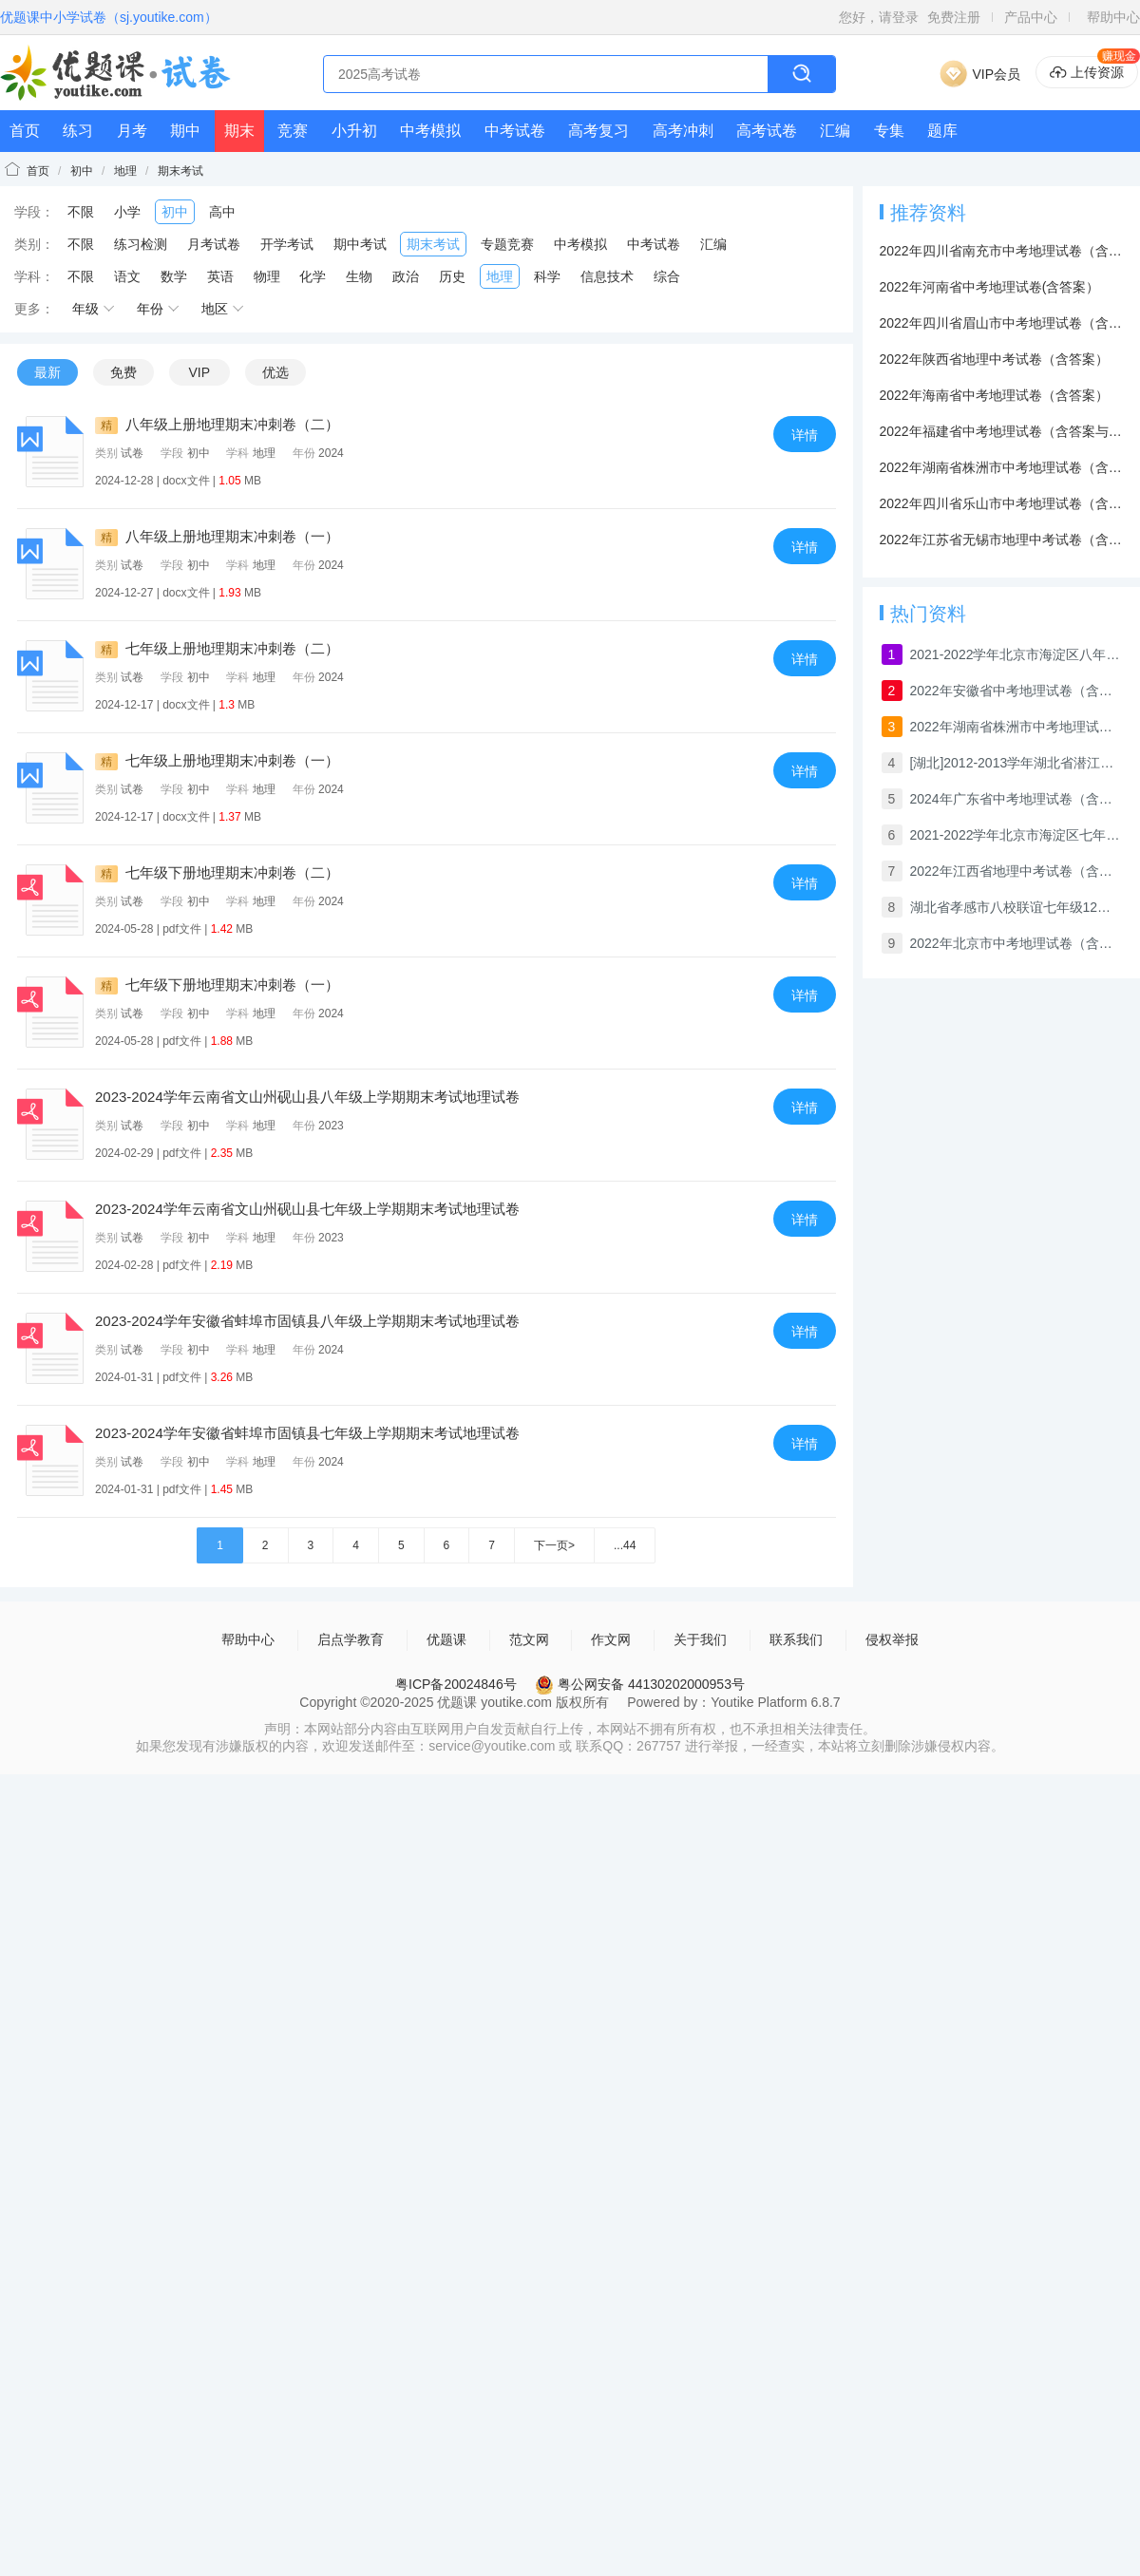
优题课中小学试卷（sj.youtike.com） (109, 17)
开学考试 (287, 244)
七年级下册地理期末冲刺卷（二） (217, 872)
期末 (239, 131)
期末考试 (180, 171)
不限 (80, 211)
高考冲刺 (683, 131)
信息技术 (607, 276)
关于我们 (700, 1639)
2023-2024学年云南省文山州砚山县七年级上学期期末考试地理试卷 (307, 1209)
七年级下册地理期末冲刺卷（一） (217, 984)
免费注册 (953, 17)
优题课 (446, 1639)
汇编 (835, 131)
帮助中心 (1113, 17)
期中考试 (360, 244)
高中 (222, 211)
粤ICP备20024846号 (456, 1684)
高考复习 (598, 131)
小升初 (354, 131)
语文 (127, 276)
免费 (123, 372)
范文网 (529, 1639)
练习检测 (140, 244)
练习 (78, 131)
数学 (174, 276)
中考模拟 (430, 131)
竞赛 (292, 131)
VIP (199, 372)
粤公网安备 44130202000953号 (640, 1684)
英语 (220, 276)
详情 (804, 435)
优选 (275, 372)
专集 (889, 131)
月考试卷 (213, 244)
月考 (132, 131)
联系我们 (796, 1639)
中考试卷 (514, 131)
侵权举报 (892, 1639)
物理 (267, 276)
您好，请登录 (879, 17)
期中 (185, 131)
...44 (625, 1545)
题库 (942, 131)
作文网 (611, 1639)
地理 (125, 171)
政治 (405, 276)
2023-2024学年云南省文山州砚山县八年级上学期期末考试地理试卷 (307, 1097)
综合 (667, 276)
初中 (81, 171)
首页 (25, 131)
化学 (312, 276)
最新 (47, 372)
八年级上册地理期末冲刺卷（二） (217, 424)
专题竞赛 (507, 244)
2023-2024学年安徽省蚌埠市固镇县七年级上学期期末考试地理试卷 (307, 1433)
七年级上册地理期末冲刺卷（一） (217, 760)
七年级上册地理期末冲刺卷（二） (217, 648)
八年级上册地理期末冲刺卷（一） (217, 536)
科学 (547, 276)
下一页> (554, 1545)
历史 (452, 276)
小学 (127, 211)
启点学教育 (350, 1639)
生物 (359, 276)
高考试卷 (766, 131)
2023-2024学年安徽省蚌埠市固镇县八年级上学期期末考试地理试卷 (307, 1321)
